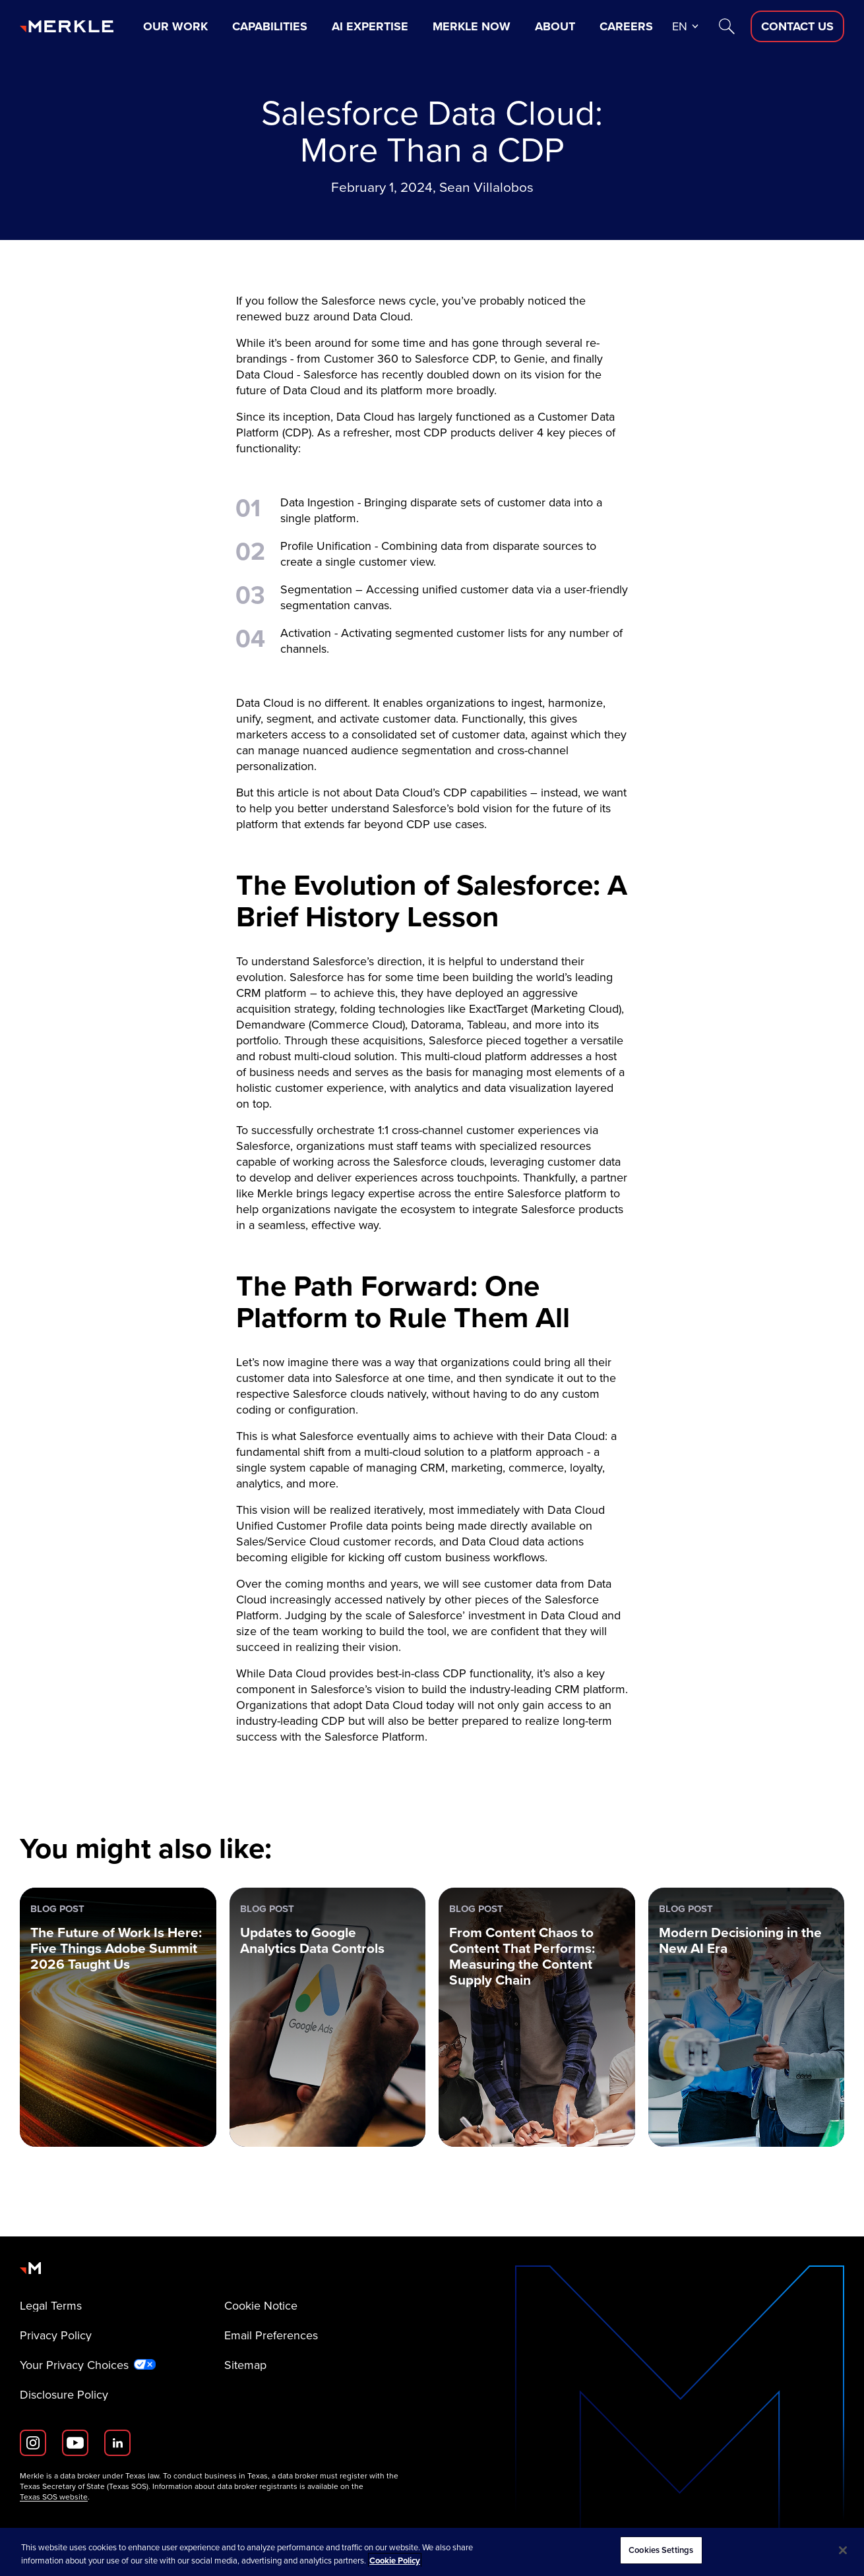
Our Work (175, 26)
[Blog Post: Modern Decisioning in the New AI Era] (746, 2017)
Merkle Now (471, 26)
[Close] (842, 2550)
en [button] (679, 26)
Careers (626, 26)
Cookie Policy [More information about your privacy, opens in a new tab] (394, 2560)
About (555, 26)
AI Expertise (370, 26)
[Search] (727, 26)
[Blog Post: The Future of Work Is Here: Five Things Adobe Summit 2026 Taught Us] (118, 2017)
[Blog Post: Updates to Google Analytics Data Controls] (328, 2017)
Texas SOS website (54, 2497)
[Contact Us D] (797, 26)
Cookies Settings (661, 2550)
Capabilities (269, 26)
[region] (432, 2552)
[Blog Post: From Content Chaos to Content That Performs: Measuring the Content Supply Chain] (537, 2017)
